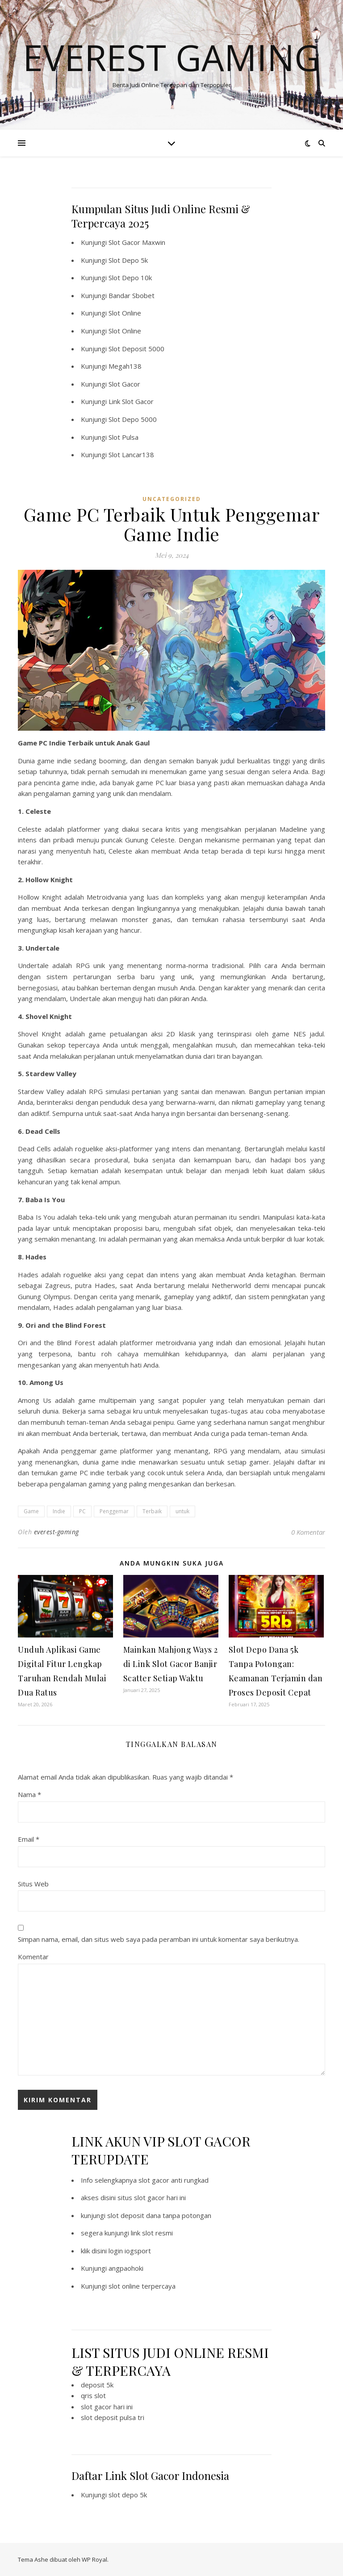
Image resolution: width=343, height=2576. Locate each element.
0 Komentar (308, 1532)
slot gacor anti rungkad (173, 2180)
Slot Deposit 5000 (136, 348)
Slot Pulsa (123, 437)
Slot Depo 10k (130, 277)
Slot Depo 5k (128, 260)
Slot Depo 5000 (133, 419)
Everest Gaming (171, 57)
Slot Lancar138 (131, 454)
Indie (59, 1511)
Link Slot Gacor (131, 401)
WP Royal (94, 2559)
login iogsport (130, 2250)
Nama (29, 1794)
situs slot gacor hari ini (151, 2197)
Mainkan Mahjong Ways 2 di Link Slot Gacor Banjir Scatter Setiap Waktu (170, 1664)
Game (31, 1511)
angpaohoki (126, 2268)
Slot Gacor (124, 383)
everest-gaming (56, 1532)
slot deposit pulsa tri (112, 2417)
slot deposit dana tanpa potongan (159, 2215)
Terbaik (152, 1511)
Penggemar (114, 1511)
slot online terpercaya (142, 2285)
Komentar (33, 1956)
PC (82, 1511)
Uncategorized (171, 499)
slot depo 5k (128, 2494)
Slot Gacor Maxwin (137, 242)
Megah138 (125, 366)
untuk (182, 1511)
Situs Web (33, 1883)
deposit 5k (97, 2384)
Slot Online (125, 312)
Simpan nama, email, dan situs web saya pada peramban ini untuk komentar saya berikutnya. (158, 1939)
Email (28, 1839)
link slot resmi (152, 2232)
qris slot (93, 2395)
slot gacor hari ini (107, 2406)
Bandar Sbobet (132, 295)
